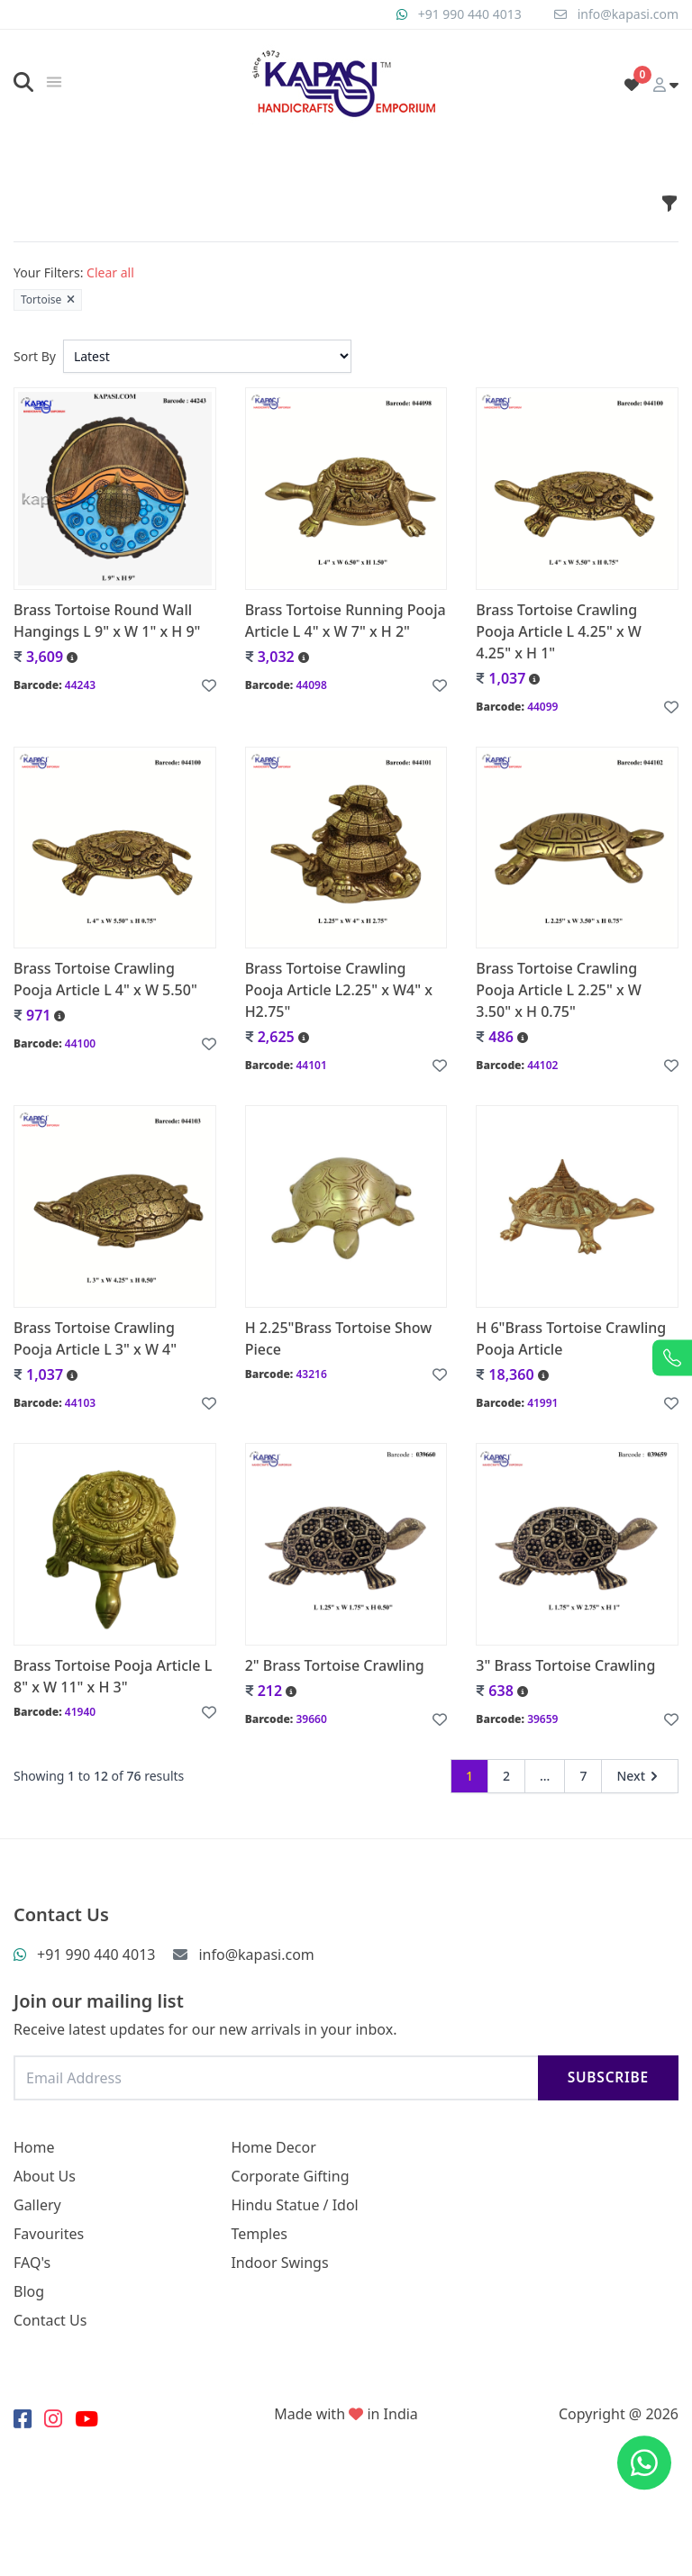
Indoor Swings (279, 2262)
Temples (259, 2234)
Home (34, 2147)
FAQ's (32, 2262)
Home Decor (273, 2147)
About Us (45, 2176)
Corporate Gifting (290, 2176)
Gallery (37, 2205)
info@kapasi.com (628, 14)
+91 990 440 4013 (470, 14)
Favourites (49, 2234)
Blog (29, 2291)
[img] (54, 82)
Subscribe (608, 2077)
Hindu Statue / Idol (294, 2205)
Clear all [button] (110, 272)
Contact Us (50, 2320)
